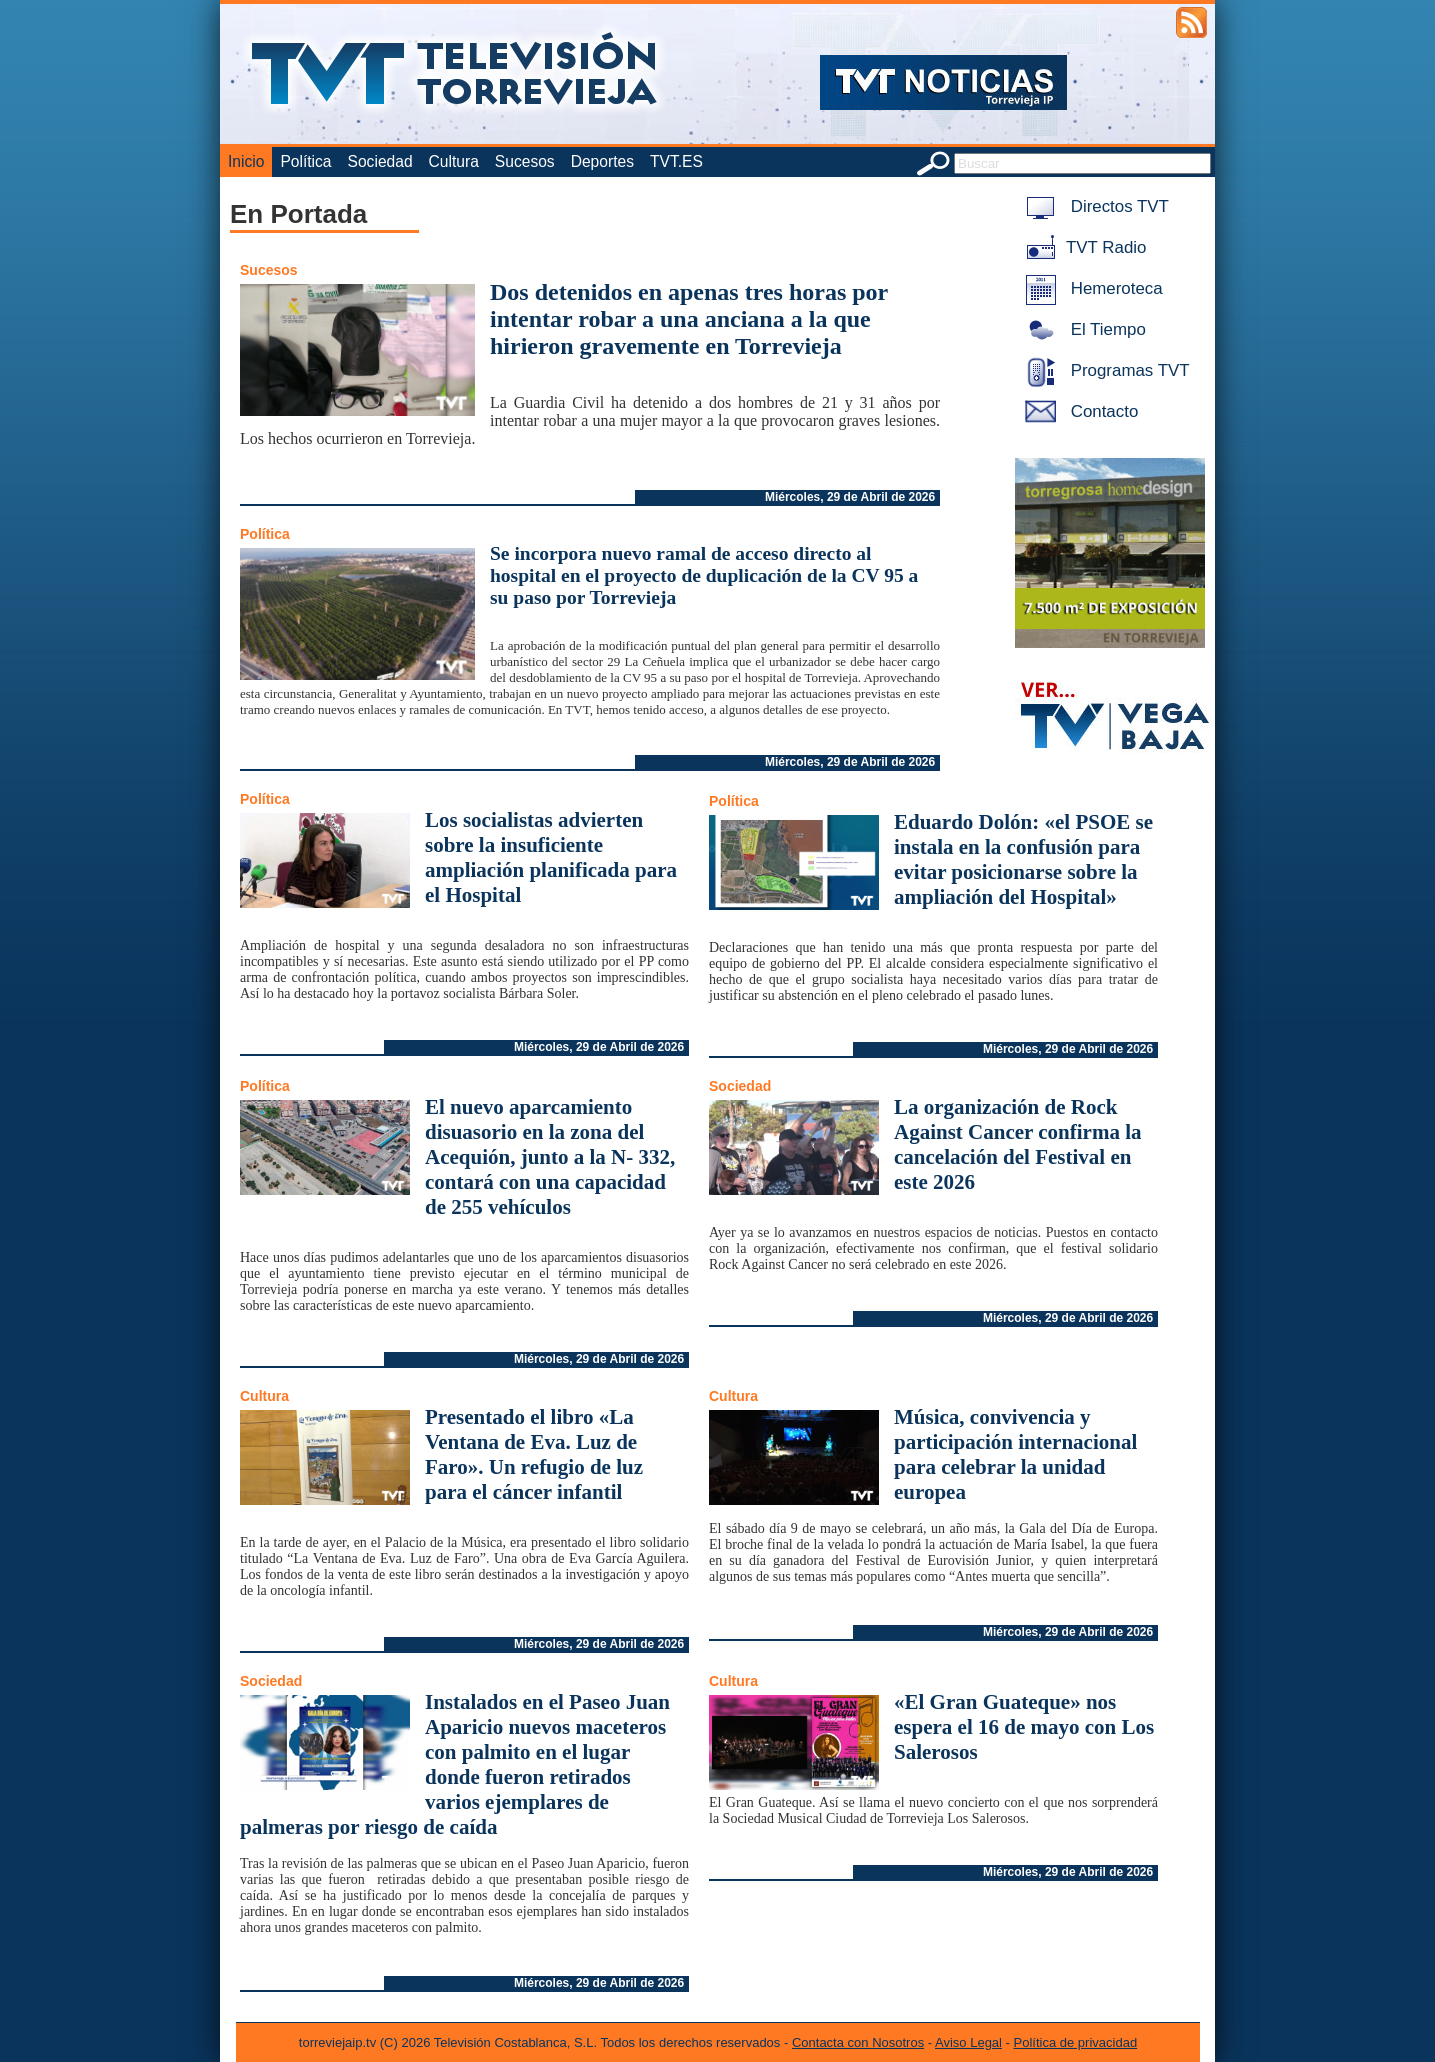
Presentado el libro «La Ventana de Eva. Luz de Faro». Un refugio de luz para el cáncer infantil (534, 1454)
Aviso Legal (968, 2042)
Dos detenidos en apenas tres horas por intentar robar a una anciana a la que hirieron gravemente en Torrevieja (689, 319)
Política (305, 161)
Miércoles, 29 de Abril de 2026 (850, 497)
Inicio (246, 161)
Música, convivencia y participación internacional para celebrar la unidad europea (1015, 1454)
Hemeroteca (1090, 288)
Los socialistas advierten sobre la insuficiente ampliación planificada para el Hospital (551, 857)
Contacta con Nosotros (858, 2042)
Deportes (602, 161)
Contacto (1078, 411)
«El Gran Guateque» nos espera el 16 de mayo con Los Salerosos (1024, 1727)
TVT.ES (676, 161)
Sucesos (525, 161)
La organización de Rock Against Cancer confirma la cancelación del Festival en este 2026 (1018, 1144)
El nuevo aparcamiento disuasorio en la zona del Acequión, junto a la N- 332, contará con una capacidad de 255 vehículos (550, 1157)
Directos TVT (1093, 206)
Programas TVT (1104, 370)
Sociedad (380, 161)
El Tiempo (1082, 329)
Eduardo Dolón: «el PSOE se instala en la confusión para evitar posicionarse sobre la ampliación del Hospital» (1023, 859)
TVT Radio (1082, 247)
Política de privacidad (1076, 2042)
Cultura (454, 161)
